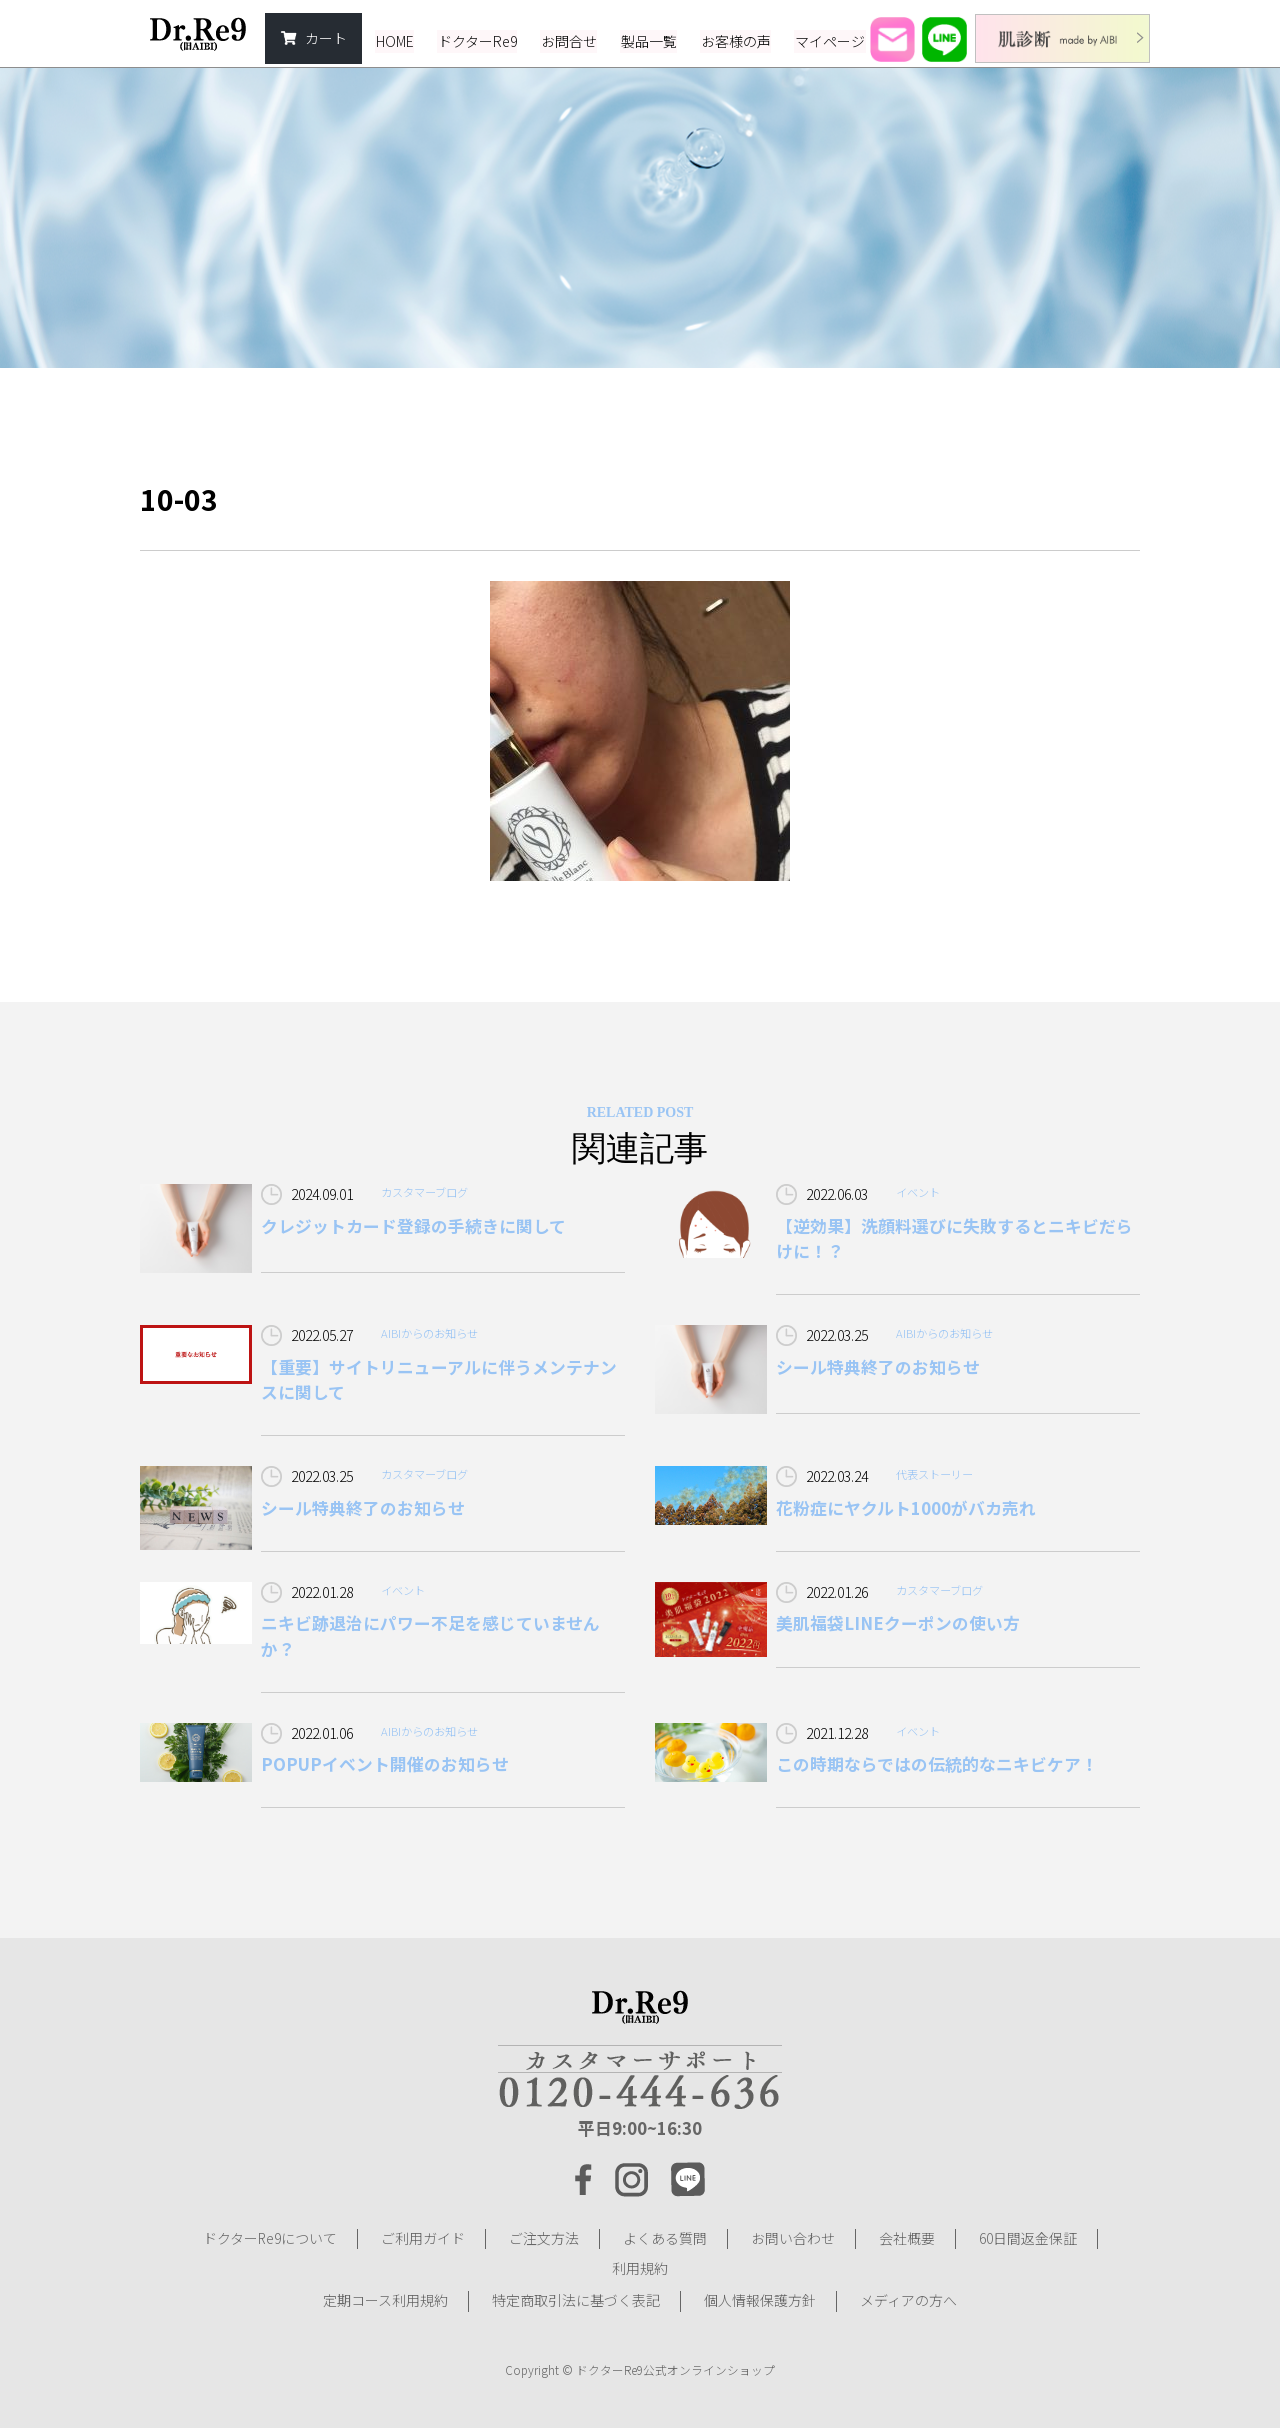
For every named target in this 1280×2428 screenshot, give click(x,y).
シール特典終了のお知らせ (878, 1367)
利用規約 (640, 2269)
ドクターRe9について (269, 2239)
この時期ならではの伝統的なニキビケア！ (937, 1765)
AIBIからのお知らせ (429, 1333)
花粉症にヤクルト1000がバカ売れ (906, 1508)
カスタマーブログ (424, 1192)
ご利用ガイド (423, 2239)
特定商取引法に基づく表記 (576, 2299)
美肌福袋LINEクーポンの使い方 (898, 1624)
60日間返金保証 (1028, 2239)
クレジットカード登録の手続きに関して (413, 1226)
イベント (918, 1192)
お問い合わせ (793, 2239)
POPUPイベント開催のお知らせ (385, 1765)
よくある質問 (665, 2239)
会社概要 (907, 2239)
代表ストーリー (934, 1474)
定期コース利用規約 (385, 2299)
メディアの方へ (908, 2299)
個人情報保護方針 (760, 2299)
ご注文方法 (544, 2239)
